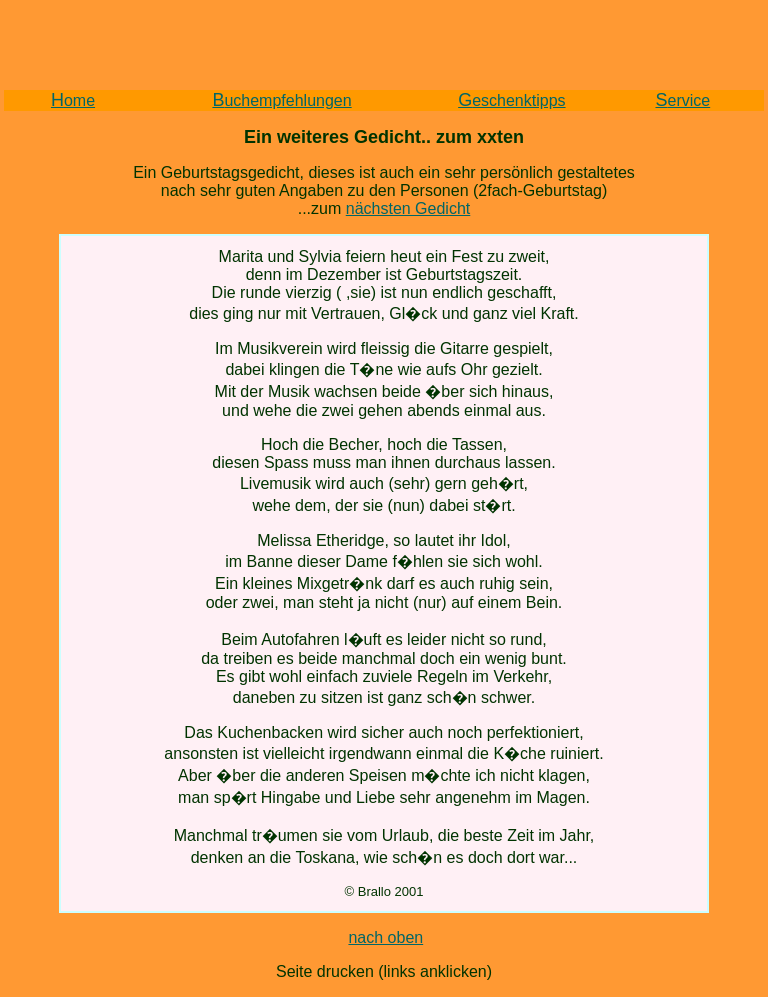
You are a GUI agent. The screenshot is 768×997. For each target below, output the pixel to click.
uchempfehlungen (281, 100)
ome (73, 100)
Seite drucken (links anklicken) (384, 971)
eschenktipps (511, 100)
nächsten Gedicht (408, 208)
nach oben (385, 937)
